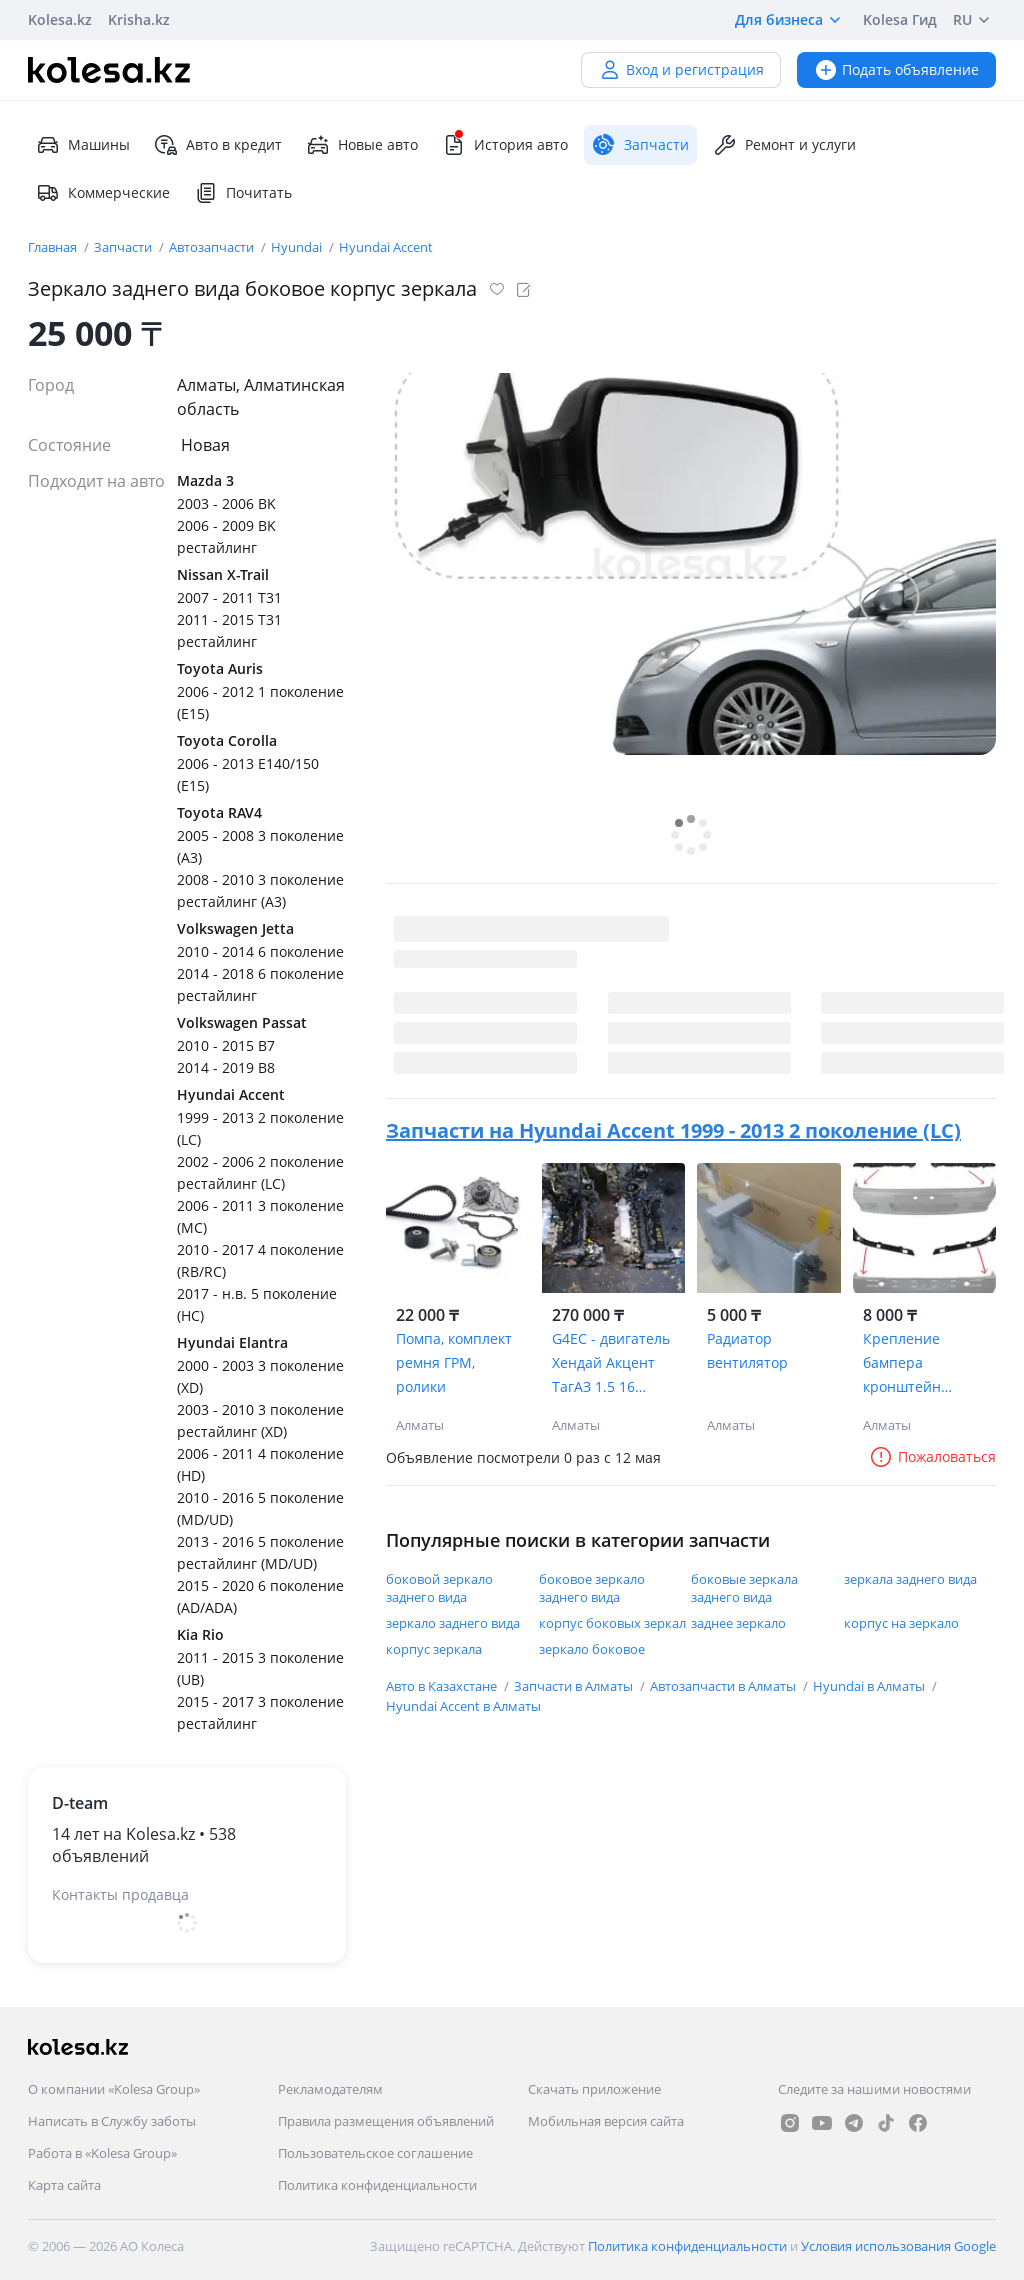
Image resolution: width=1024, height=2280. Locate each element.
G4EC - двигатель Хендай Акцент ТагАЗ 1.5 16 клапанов (611, 1364)
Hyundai (298, 247)
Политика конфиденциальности (377, 2185)
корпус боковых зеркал (612, 1623)
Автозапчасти (213, 247)
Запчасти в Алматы (575, 1686)
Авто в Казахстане (443, 1686)
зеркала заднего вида (910, 1579)
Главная (54, 247)
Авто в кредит (218, 145)
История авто (505, 145)
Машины (83, 145)
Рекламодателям (330, 2089)
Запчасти (124, 247)
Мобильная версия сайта (606, 2121)
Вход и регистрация (681, 69)
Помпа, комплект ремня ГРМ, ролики (454, 1362)
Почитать (243, 193)
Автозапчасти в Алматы (724, 1686)
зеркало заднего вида (453, 1623)
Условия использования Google (898, 2246)
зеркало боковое (592, 1649)
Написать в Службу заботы (112, 2121)
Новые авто (362, 145)
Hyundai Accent (386, 247)
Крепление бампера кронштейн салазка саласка (918, 1364)
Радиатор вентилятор (747, 1350)
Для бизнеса (791, 20)
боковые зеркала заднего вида (744, 1588)
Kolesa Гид (900, 19)
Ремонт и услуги (784, 145)
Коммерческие (103, 193)
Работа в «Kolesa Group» (102, 2153)
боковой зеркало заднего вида (439, 1588)
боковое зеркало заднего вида (592, 1588)
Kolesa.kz (60, 19)
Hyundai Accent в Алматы (463, 1706)
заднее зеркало (738, 1623)
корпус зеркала (434, 1649)
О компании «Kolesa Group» (114, 2089)
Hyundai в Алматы (870, 1686)
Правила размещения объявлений (386, 2121)
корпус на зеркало (901, 1623)
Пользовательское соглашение (375, 2153)
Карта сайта (64, 2185)
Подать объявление (896, 69)
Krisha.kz (139, 19)
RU (974, 20)
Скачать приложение (594, 2089)
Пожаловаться (932, 1456)
